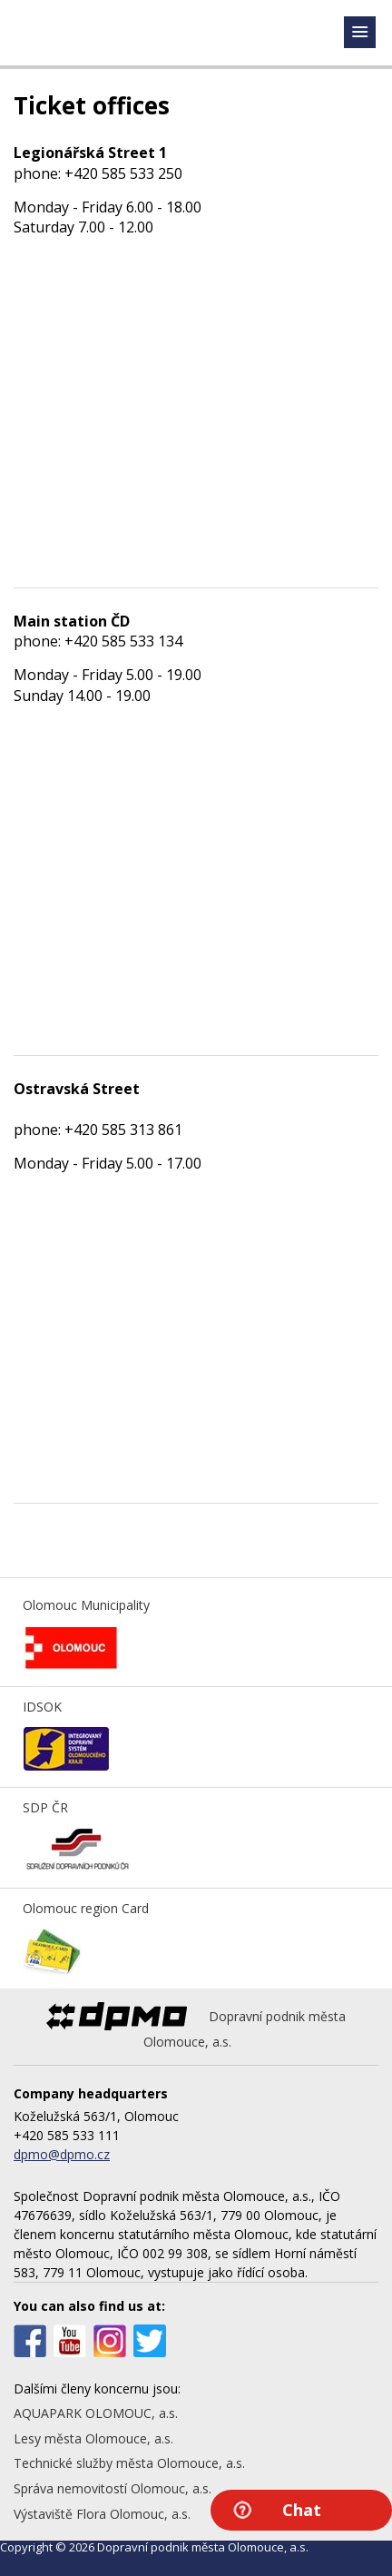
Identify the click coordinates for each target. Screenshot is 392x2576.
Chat (301, 2510)
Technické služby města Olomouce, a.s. (129, 2463)
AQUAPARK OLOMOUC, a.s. (96, 2413)
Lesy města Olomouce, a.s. (93, 2438)
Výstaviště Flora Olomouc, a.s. (102, 2513)
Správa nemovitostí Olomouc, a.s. (112, 2488)
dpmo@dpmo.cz (62, 2154)
